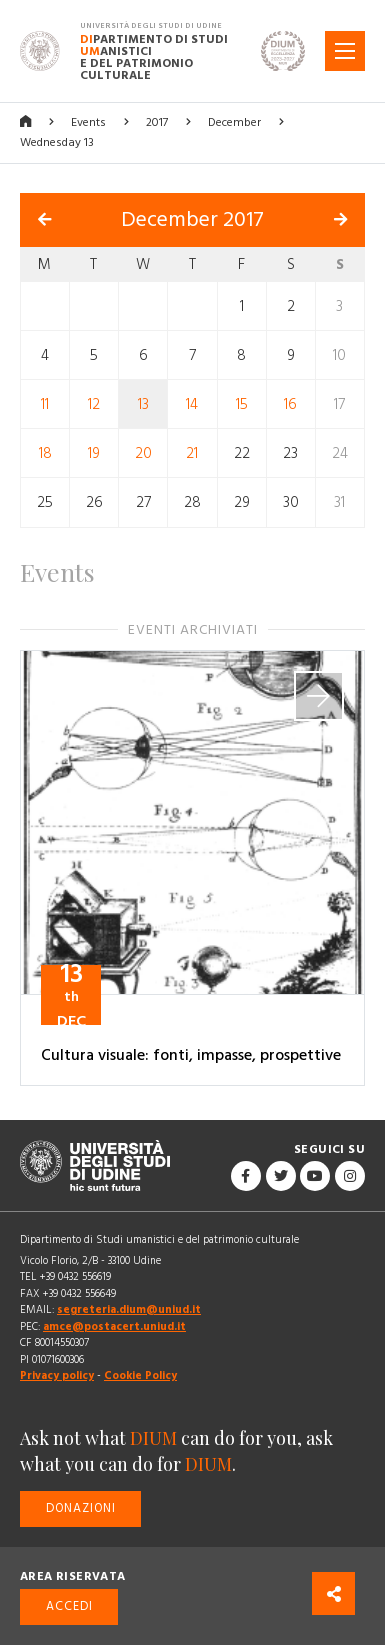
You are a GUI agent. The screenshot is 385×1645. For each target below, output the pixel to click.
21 (192, 453)
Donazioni (81, 1508)
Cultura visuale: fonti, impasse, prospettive (191, 1055)
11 (45, 404)
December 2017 (192, 220)
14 (192, 404)
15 (242, 404)
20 (143, 453)
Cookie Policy (140, 1375)
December (234, 122)
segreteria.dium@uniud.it (129, 1309)
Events (88, 122)
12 (94, 404)
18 (45, 453)
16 (290, 404)
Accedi (69, 1606)
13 (143, 404)
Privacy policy (57, 1375)
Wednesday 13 (57, 142)
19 (94, 453)
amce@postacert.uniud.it (114, 1326)
